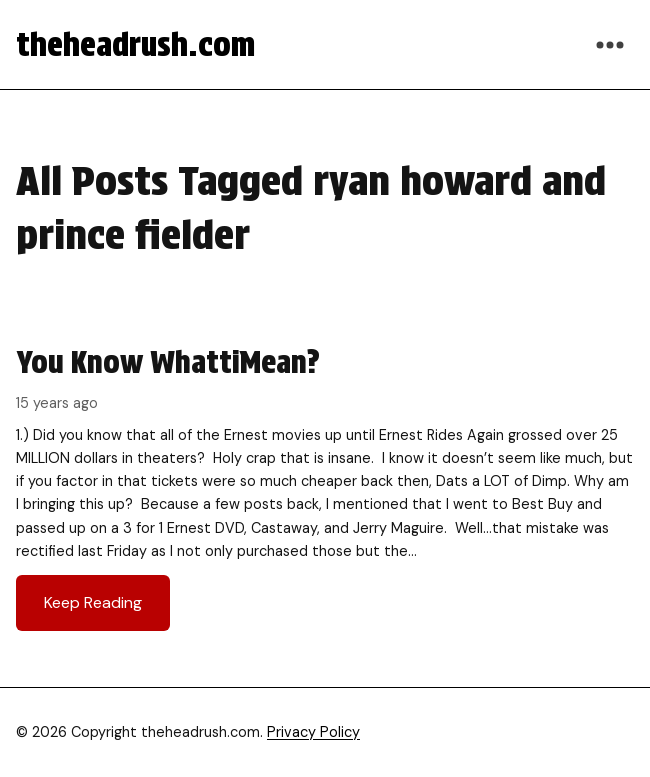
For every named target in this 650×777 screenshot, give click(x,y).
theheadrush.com (135, 44)
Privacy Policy (313, 732)
